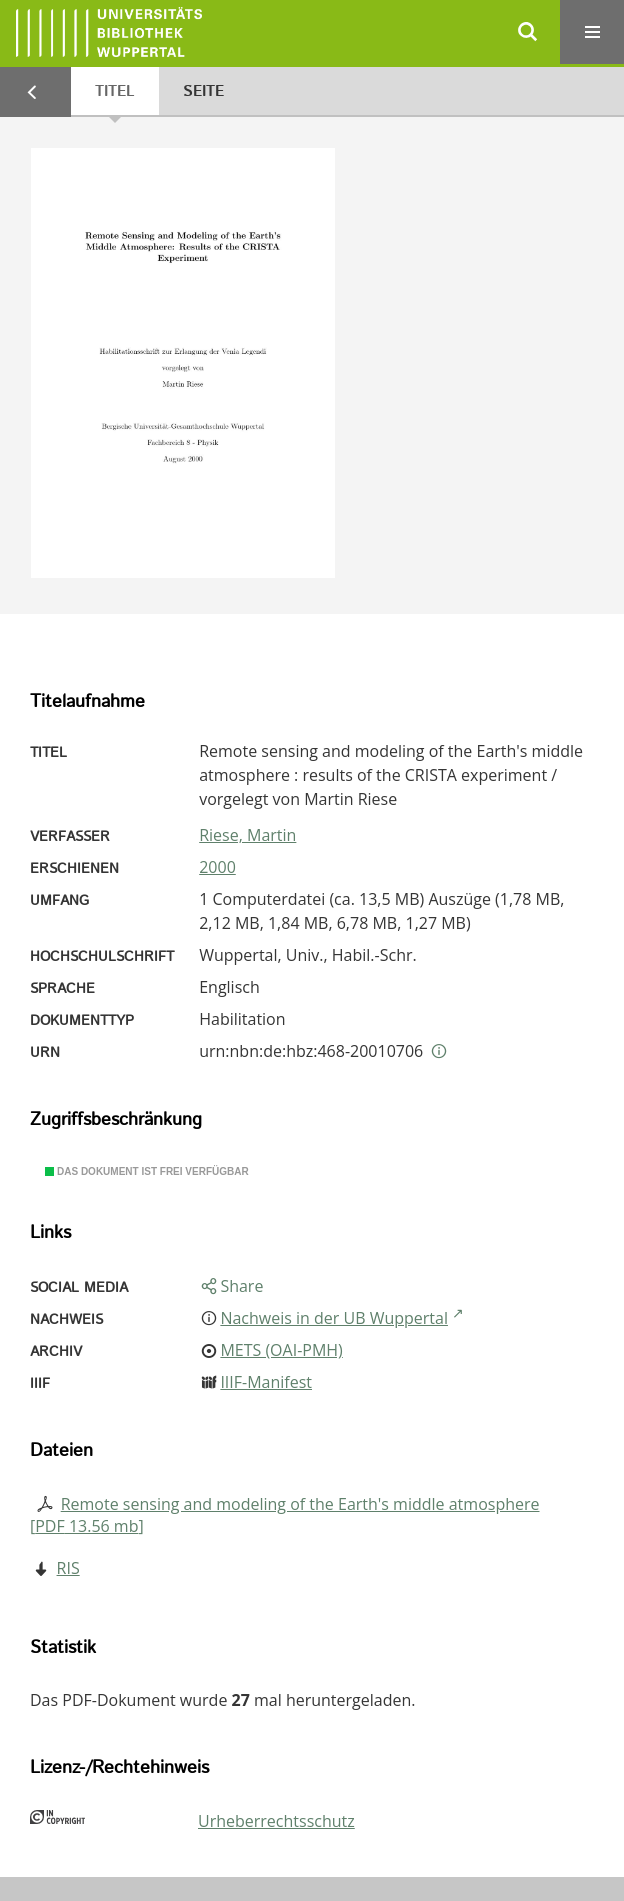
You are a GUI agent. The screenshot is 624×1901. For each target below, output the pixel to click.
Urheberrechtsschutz (276, 1821)
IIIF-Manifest (266, 1382)
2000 (217, 867)
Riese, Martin (247, 835)
